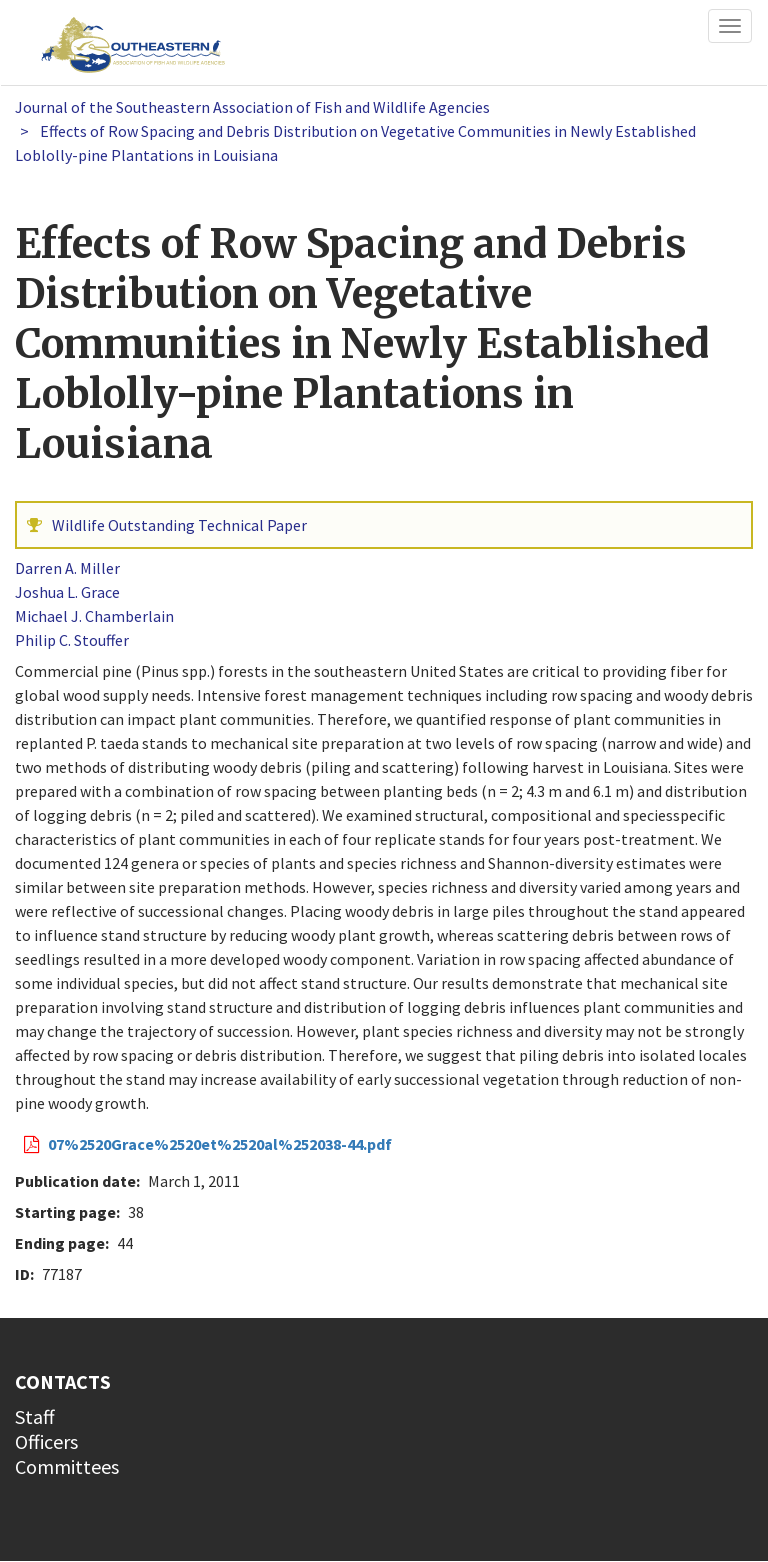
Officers (46, 1441)
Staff (35, 1416)
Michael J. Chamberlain (94, 616)
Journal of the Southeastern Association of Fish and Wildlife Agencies (252, 107)
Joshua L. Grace (67, 592)
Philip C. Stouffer (72, 640)
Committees (67, 1466)
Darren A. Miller (67, 568)
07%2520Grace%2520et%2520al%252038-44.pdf (220, 1144)
